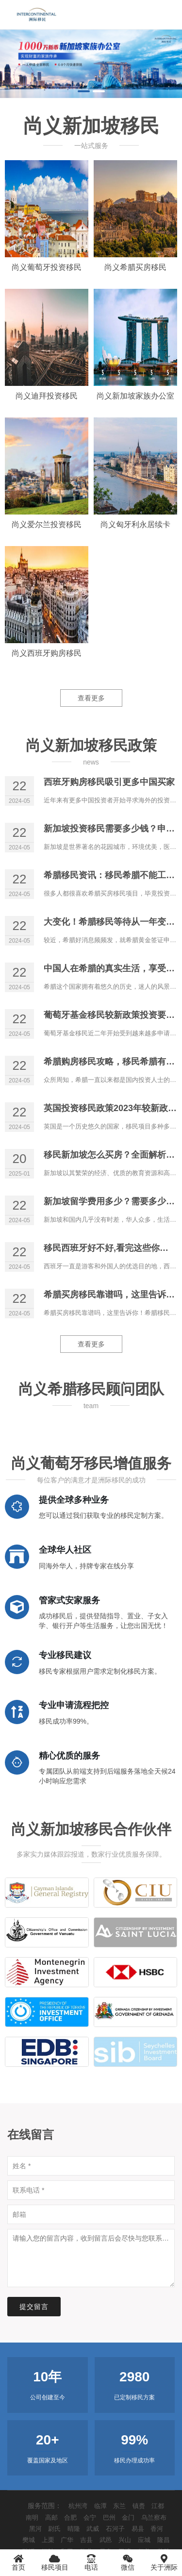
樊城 (28, 2539)
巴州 (109, 2517)
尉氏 (54, 2528)
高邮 (51, 2517)
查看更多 (91, 698)
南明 (32, 2517)
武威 (92, 2528)
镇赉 (138, 2506)
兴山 (124, 2539)
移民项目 (54, 2562)
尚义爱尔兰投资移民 (47, 524)
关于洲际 (164, 2562)
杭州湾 (77, 2506)
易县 (138, 2528)
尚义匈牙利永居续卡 (135, 524)
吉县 (86, 2539)
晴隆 (73, 2528)
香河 (156, 2528)
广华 (67, 2539)
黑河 (35, 2528)
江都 (157, 2506)
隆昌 (163, 2539)
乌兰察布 (153, 2517)
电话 (91, 2562)
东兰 (119, 2506)
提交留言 (34, 2306)
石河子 (115, 2528)
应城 (144, 2539)
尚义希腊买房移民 (135, 267)
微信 (127, 2562)
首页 (18, 2562)
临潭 (100, 2506)
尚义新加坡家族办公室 (135, 396)
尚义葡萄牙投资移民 (47, 267)
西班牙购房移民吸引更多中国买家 (109, 782)
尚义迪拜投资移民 (47, 396)
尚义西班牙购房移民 (47, 653)
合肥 (70, 2517)
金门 (128, 2517)
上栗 (48, 2539)
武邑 (105, 2539)
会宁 (89, 2517)
